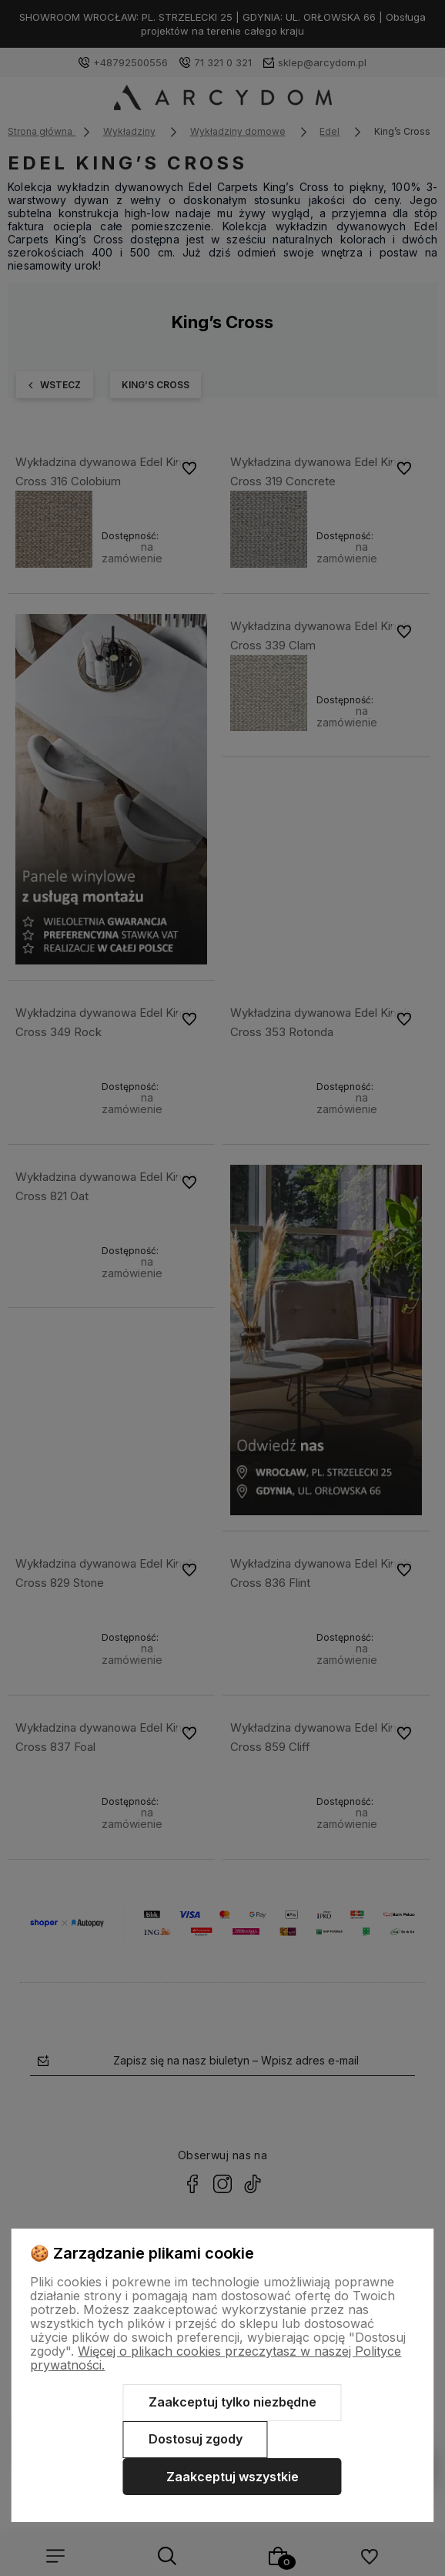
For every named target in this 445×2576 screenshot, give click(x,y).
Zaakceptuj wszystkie (232, 2476)
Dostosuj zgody (196, 2439)
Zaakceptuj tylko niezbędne (232, 2402)
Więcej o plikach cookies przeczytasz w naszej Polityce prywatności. (215, 2358)
